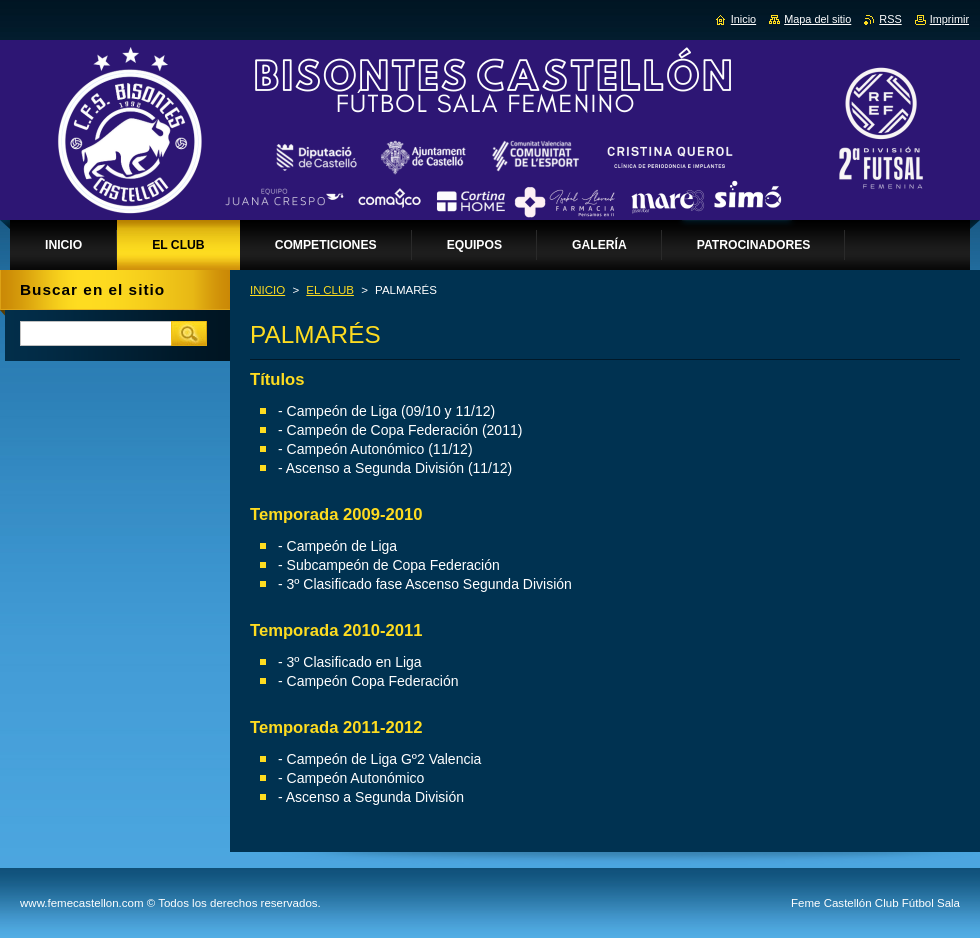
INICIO (267, 290)
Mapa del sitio (817, 19)
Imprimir (949, 19)
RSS (890, 19)
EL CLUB (330, 290)
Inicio (743, 19)
